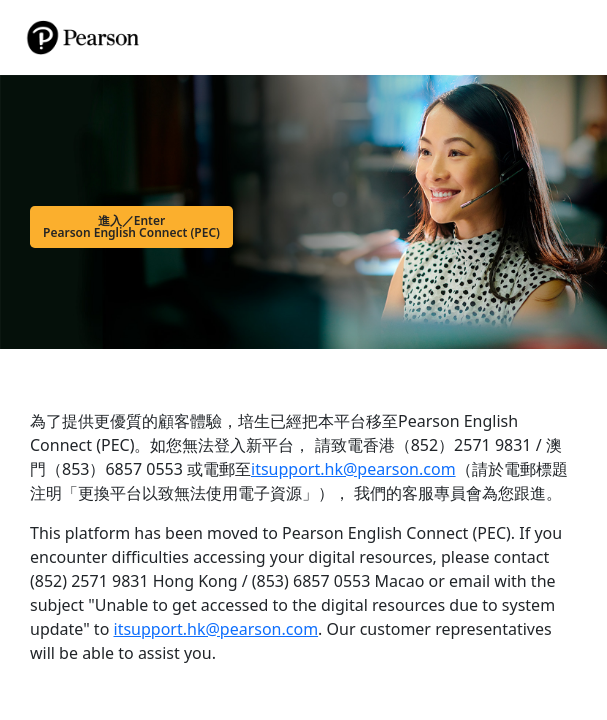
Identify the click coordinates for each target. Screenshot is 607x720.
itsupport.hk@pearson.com (353, 469)
